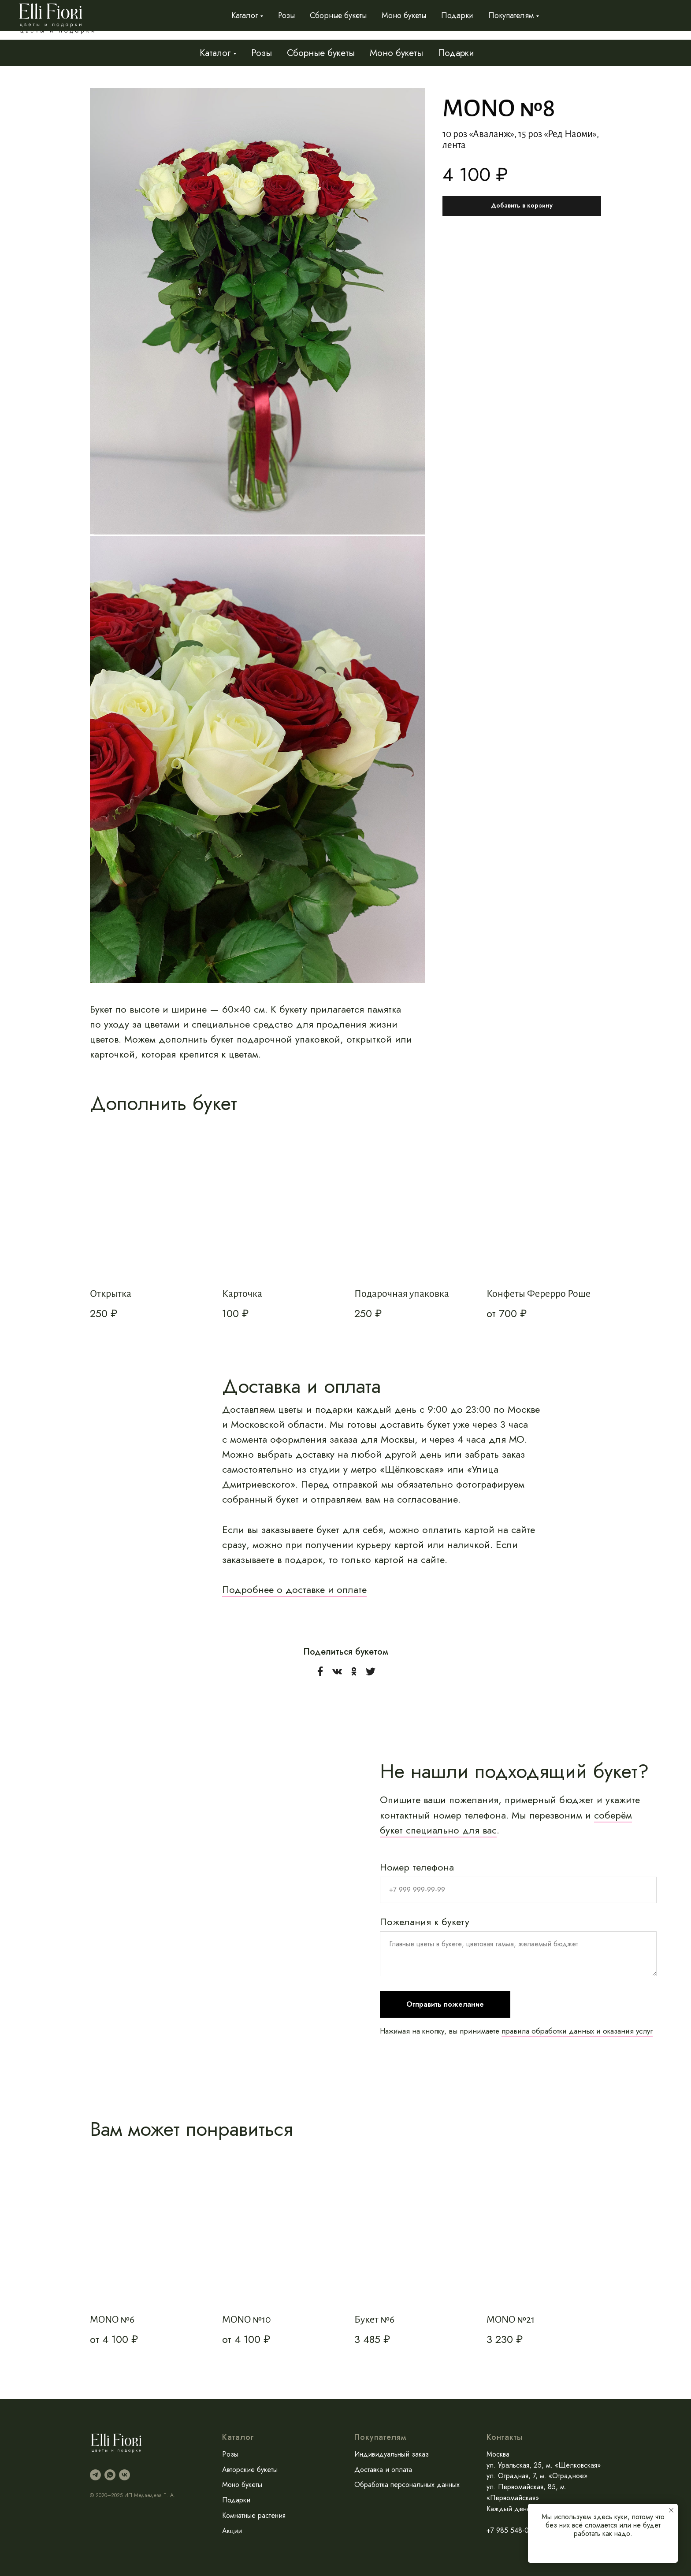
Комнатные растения (254, 2515)
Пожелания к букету (424, 1921)
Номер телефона (417, 1867)
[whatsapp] (109, 2474)
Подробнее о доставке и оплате (294, 1589)
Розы (261, 52)
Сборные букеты (321, 52)
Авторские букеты (250, 2469)
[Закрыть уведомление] (671, 2510)
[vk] (124, 2474)
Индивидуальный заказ (507, 20)
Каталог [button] (215, 52)
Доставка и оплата (597, 20)
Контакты (658, 20)
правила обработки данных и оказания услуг (577, 2030)
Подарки (456, 52)
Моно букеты (396, 52)
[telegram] (95, 2474)
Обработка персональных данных (407, 2484)
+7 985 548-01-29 (514, 2530)
